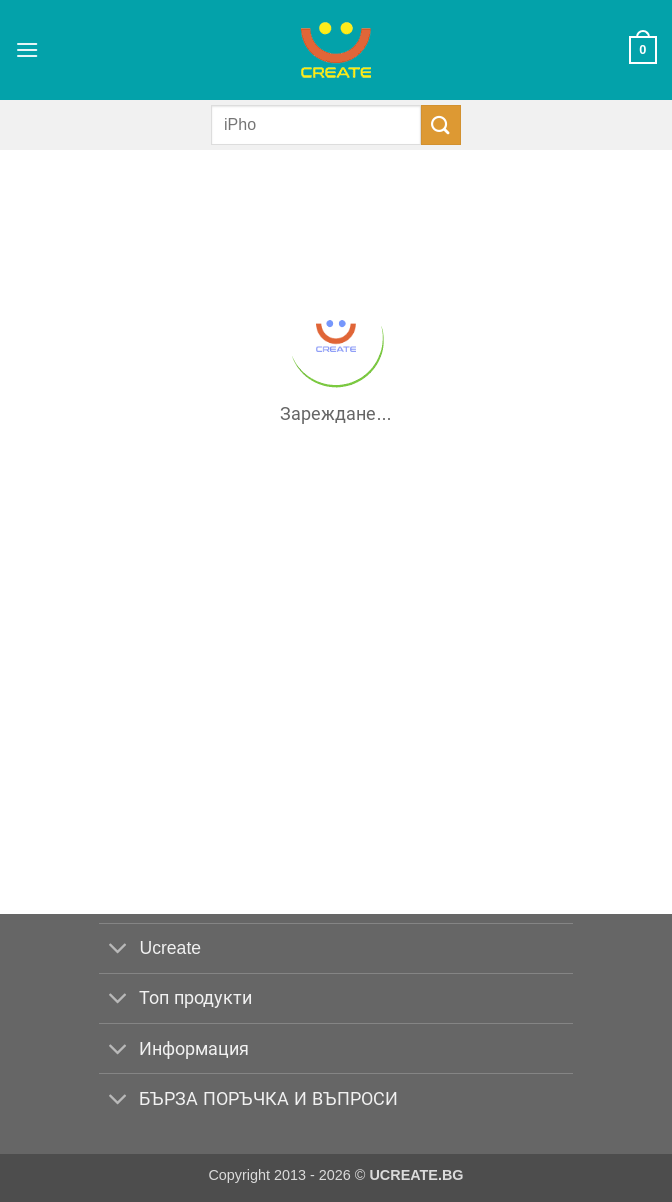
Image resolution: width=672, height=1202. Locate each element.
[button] (27, 49)
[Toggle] (118, 950)
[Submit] (441, 124)
